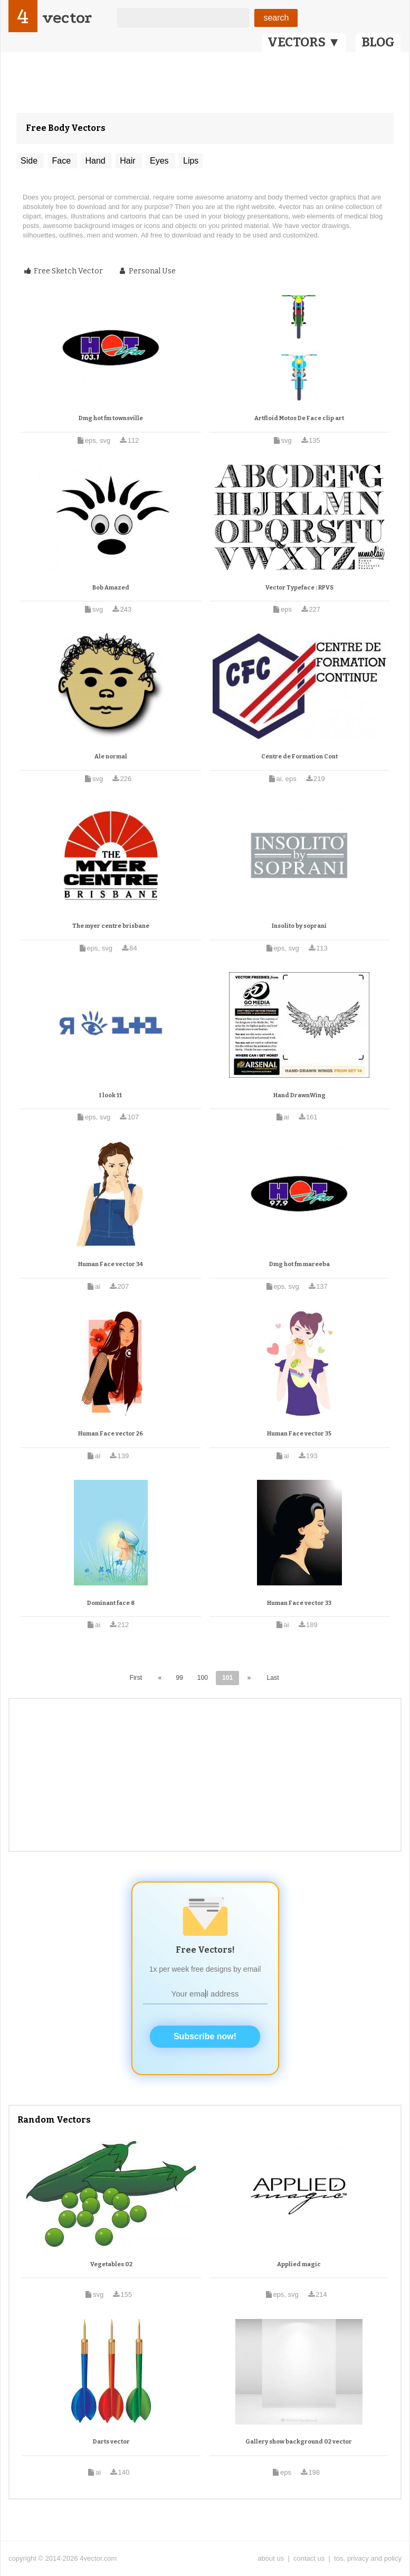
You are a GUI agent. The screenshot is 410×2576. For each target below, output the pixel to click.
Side (30, 160)
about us (271, 2558)
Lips (190, 160)
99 (179, 1677)
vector (67, 17)
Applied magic (299, 2264)
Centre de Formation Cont (299, 756)
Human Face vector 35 (299, 1433)
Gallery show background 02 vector (298, 2441)
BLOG (378, 42)
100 (202, 1677)
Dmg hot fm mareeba (299, 1264)
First (135, 1677)
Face (62, 160)
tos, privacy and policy (368, 2558)
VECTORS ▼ (304, 42)
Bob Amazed (110, 587)
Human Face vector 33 (299, 1603)
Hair (129, 160)
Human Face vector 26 (110, 1433)
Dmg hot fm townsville (111, 418)
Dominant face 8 (111, 1603)
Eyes (160, 160)
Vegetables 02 (111, 2264)
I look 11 (110, 1095)
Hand (96, 160)
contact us (309, 2558)
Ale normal (110, 756)
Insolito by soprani (299, 926)
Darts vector (111, 2441)
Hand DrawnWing (299, 1095)
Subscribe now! (205, 2036)
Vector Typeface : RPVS (299, 587)
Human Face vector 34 (110, 1264)
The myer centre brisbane (110, 926)
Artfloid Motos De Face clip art (299, 418)
